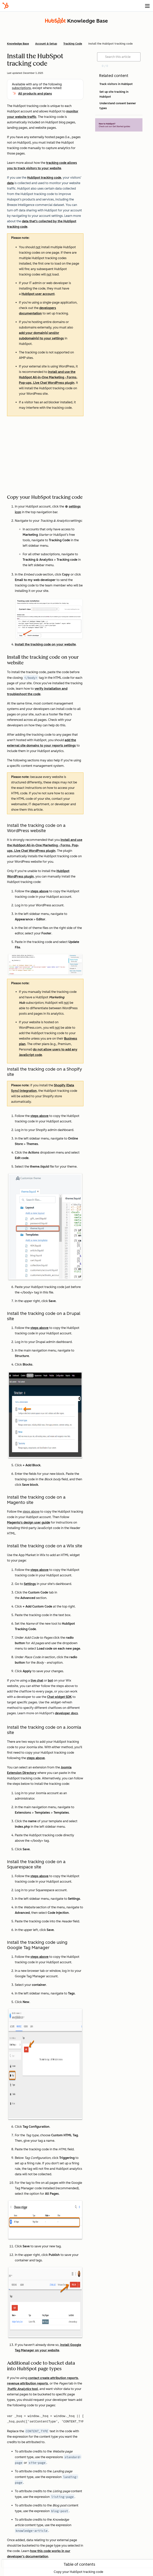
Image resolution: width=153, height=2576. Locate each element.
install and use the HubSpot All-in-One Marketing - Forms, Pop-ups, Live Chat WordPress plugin (48, 377)
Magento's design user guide (28, 1522)
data (10, 183)
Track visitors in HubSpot (116, 84)
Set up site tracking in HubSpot (113, 94)
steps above (39, 891)
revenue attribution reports (27, 2383)
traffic (31, 117)
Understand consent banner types (117, 106)
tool (22, 2389)
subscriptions (21, 88)
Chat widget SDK (59, 1697)
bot (50, 1680)
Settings (30, 1584)
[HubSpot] (5, 5)
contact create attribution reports (53, 2378)
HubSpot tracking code (44, 177)
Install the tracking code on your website (45, 644)
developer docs (66, 1713)
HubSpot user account (38, 294)
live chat (37, 1680)
